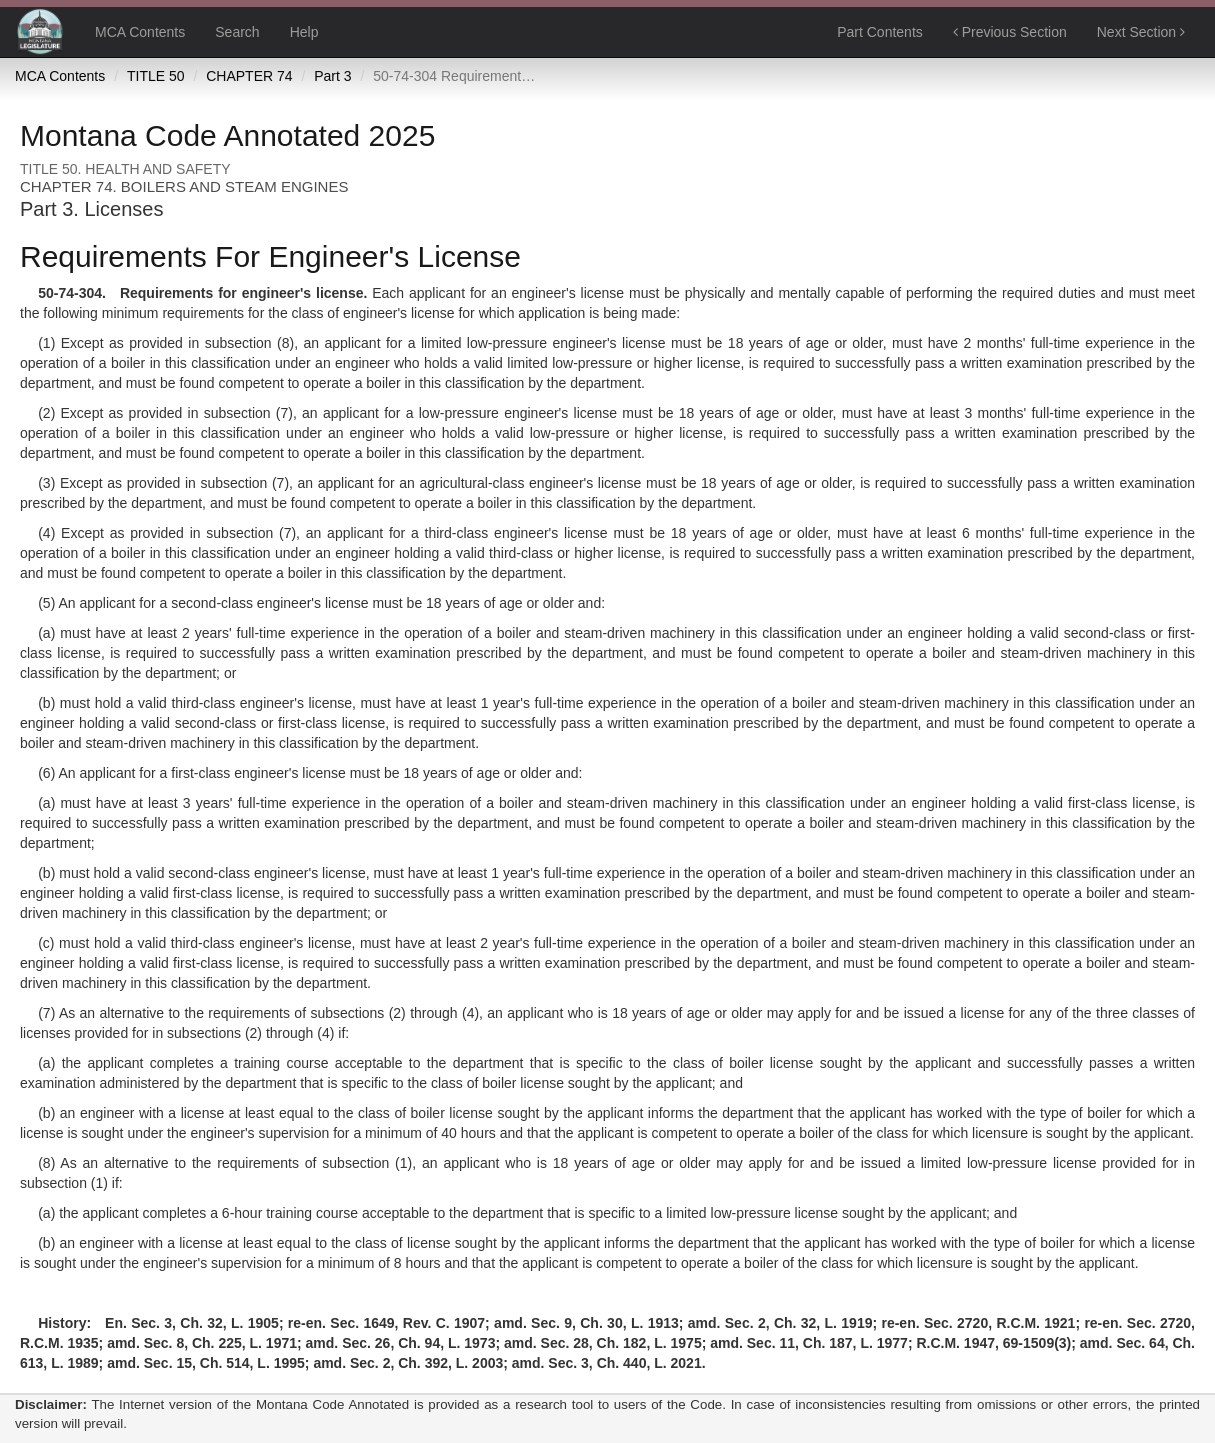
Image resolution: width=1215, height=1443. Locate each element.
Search (237, 32)
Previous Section (1010, 32)
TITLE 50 (156, 76)
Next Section (1141, 32)
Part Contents (880, 32)
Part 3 (332, 76)
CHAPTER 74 (249, 76)
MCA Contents (140, 32)
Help (304, 32)
